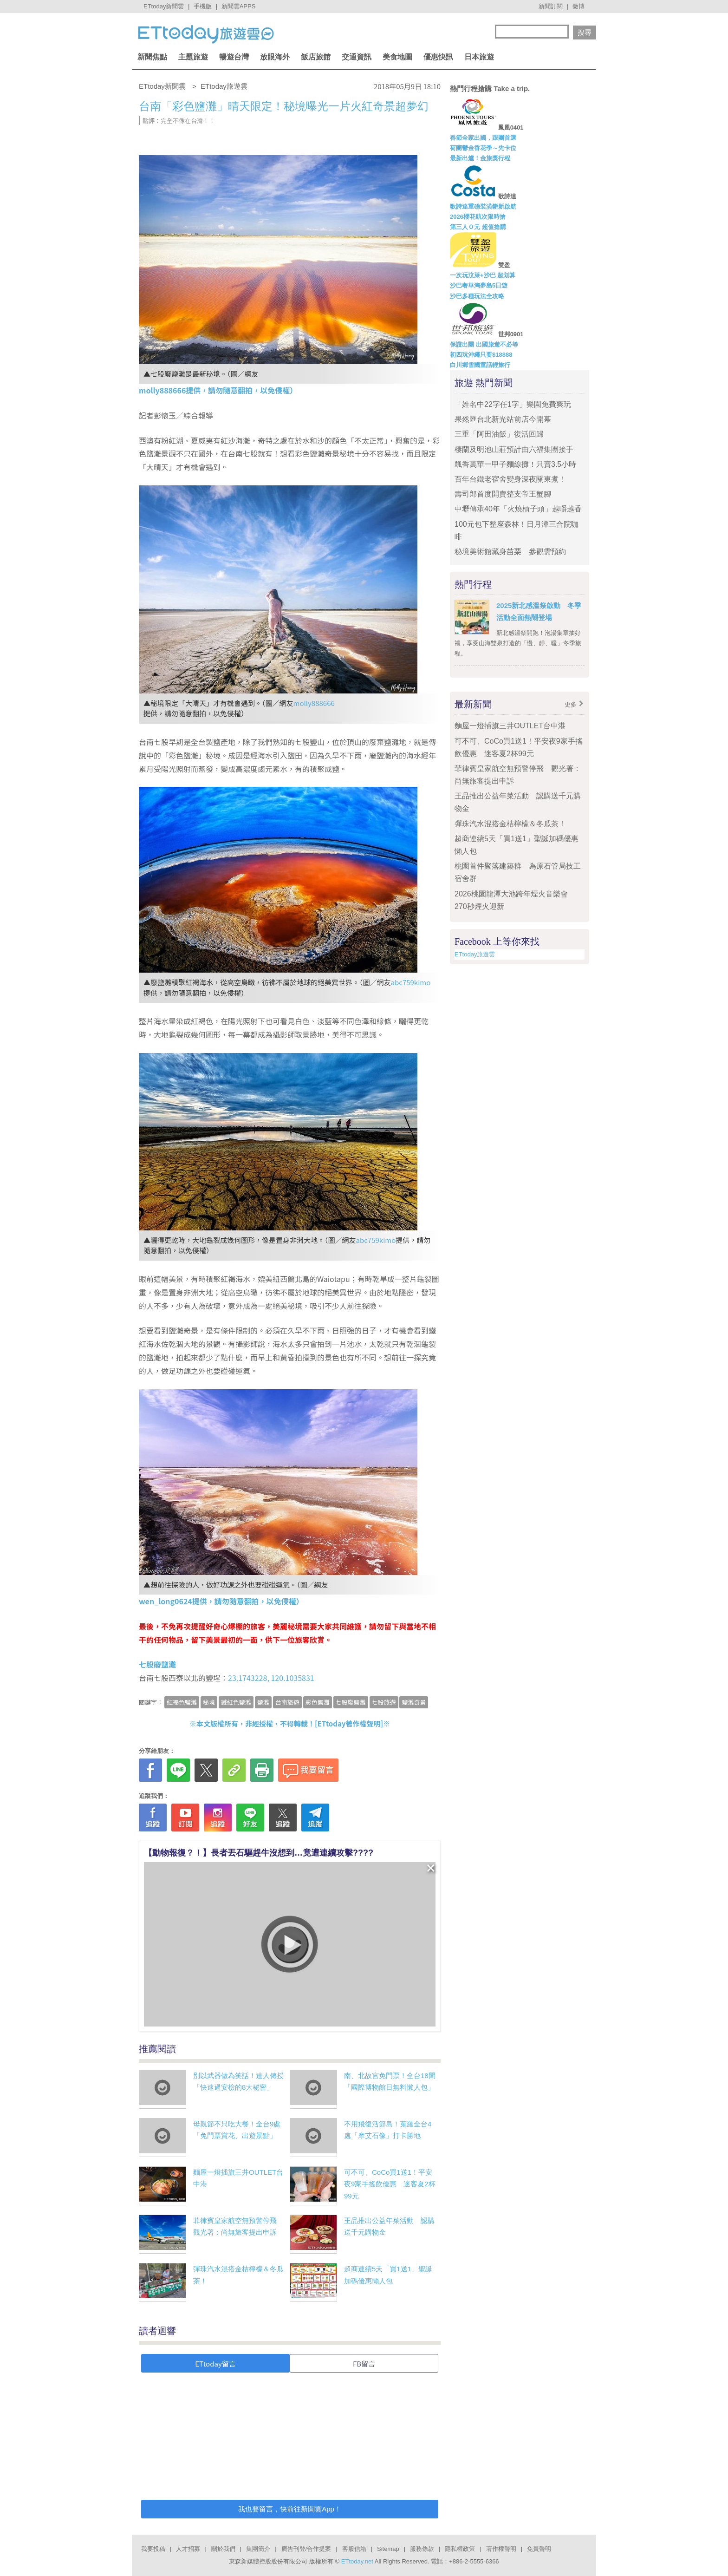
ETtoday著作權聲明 (349, 1723)
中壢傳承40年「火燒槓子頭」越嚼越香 (518, 509)
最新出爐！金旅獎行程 (480, 158)
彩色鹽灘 (318, 1702)
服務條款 (422, 2548)
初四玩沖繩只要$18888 (481, 354)
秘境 (209, 1702)
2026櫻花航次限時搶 (478, 216)
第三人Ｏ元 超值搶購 (478, 226)
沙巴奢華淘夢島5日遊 (478, 285)
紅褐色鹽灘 (182, 1702)
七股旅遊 (384, 1702)
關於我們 (223, 2548)
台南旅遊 (287, 1702)
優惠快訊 (438, 57)
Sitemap (388, 2548)
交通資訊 (356, 57)
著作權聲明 (501, 2548)
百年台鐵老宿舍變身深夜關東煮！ (510, 479)
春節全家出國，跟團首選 (483, 137)
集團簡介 (258, 2548)
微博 (578, 6)
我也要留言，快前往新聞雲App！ (289, 2509)
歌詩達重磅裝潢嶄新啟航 (483, 206)
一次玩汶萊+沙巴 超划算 (482, 275)
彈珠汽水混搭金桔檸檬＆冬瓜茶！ (510, 824)
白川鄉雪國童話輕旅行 (480, 364)
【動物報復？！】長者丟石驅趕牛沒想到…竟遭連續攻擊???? (258, 1852)
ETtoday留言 (215, 2363)
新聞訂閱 (551, 6)
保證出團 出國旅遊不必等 (484, 344)
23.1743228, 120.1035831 (271, 1677)
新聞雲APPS (238, 6)
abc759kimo (411, 982)
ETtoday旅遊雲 (475, 954)
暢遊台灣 (234, 57)
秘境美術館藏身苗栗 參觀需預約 (510, 552)
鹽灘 (263, 1702)
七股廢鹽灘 (351, 1702)
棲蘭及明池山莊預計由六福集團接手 (514, 449)
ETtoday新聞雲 (163, 6)
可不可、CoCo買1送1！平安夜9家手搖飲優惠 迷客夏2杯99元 (390, 2184)
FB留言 (364, 2363)
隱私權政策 (460, 2548)
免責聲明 (539, 2548)
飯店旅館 (316, 57)
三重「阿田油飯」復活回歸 (499, 434)
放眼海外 (275, 57)
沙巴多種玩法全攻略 (477, 296)
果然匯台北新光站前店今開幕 (503, 419)
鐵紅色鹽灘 (236, 1702)
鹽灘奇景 (414, 1702)
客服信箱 (354, 2548)
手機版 (203, 6)
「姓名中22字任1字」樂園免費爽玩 (513, 404)
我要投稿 (153, 2548)
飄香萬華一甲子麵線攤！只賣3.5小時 (515, 464)
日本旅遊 (479, 57)
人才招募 (188, 2548)
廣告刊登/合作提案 (306, 2548)
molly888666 (314, 703)
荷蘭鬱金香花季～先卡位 (483, 147)
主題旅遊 (193, 57)
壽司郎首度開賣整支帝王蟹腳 (503, 494)
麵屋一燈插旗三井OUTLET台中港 (510, 726)
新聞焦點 (152, 57)
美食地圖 (397, 57)
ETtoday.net (357, 2561)
